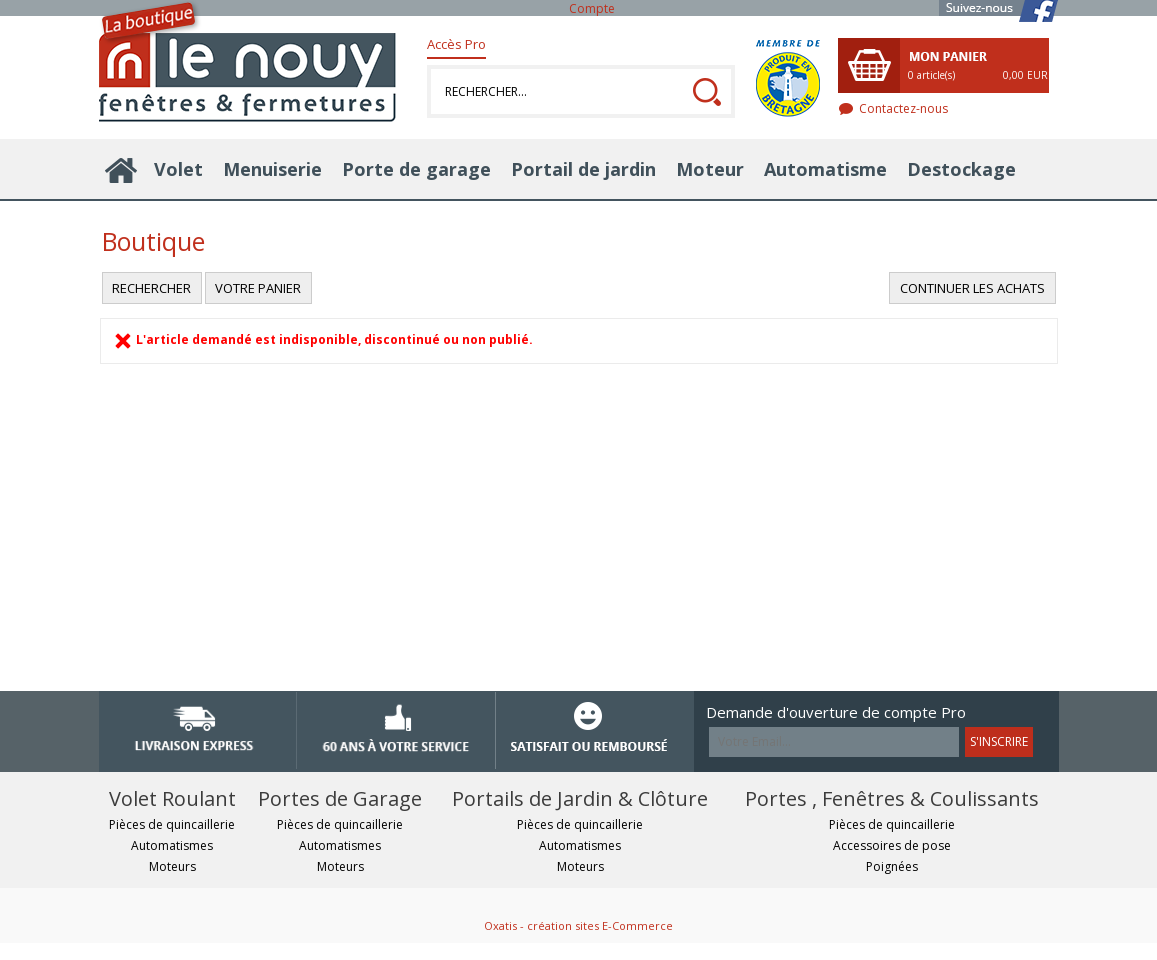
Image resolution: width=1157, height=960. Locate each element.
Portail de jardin (583, 169)
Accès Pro (456, 44)
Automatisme (825, 169)
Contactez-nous (903, 108)
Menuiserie (272, 169)
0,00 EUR (1025, 75)
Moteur (710, 169)
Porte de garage (416, 169)
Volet (178, 169)
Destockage (961, 169)
